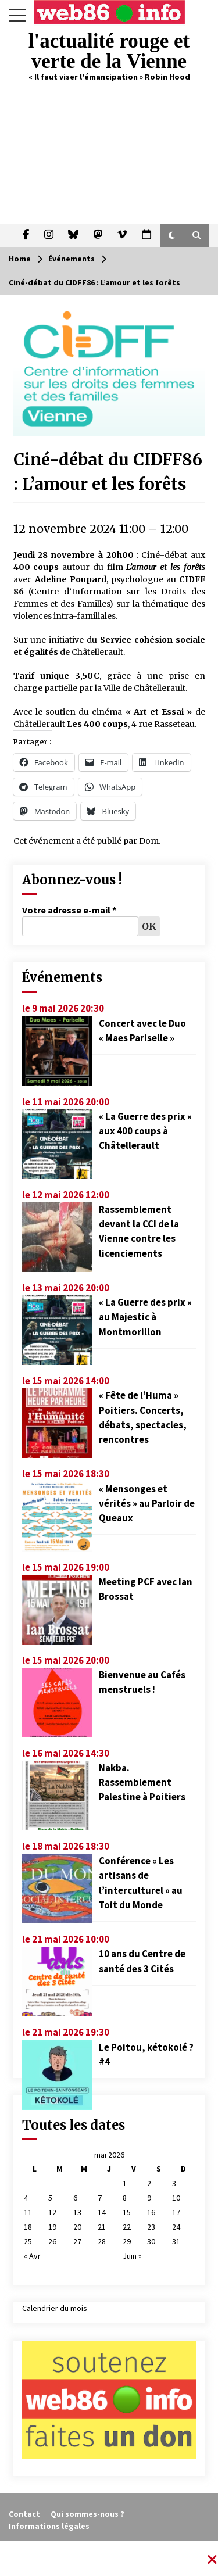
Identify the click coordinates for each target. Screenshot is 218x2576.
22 (127, 2227)
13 (77, 2212)
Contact (24, 2514)
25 (28, 2241)
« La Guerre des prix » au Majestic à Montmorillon (145, 1317)
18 (28, 2227)
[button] (172, 235)
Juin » (132, 2256)
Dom (149, 841)
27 (77, 2241)
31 (176, 2241)
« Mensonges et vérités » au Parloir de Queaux (147, 1503)
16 (151, 2212)
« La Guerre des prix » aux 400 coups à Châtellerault (145, 1131)
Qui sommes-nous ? (87, 2514)
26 (52, 2241)
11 (28, 2212)
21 (102, 2227)
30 (151, 2241)
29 (127, 2241)
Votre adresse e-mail (69, 910)
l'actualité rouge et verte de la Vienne (109, 51)
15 (127, 2212)
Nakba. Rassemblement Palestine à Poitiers (142, 1782)
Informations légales (49, 2526)
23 (151, 2227)
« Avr (32, 2256)
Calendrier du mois (54, 2308)
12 (52, 2212)
